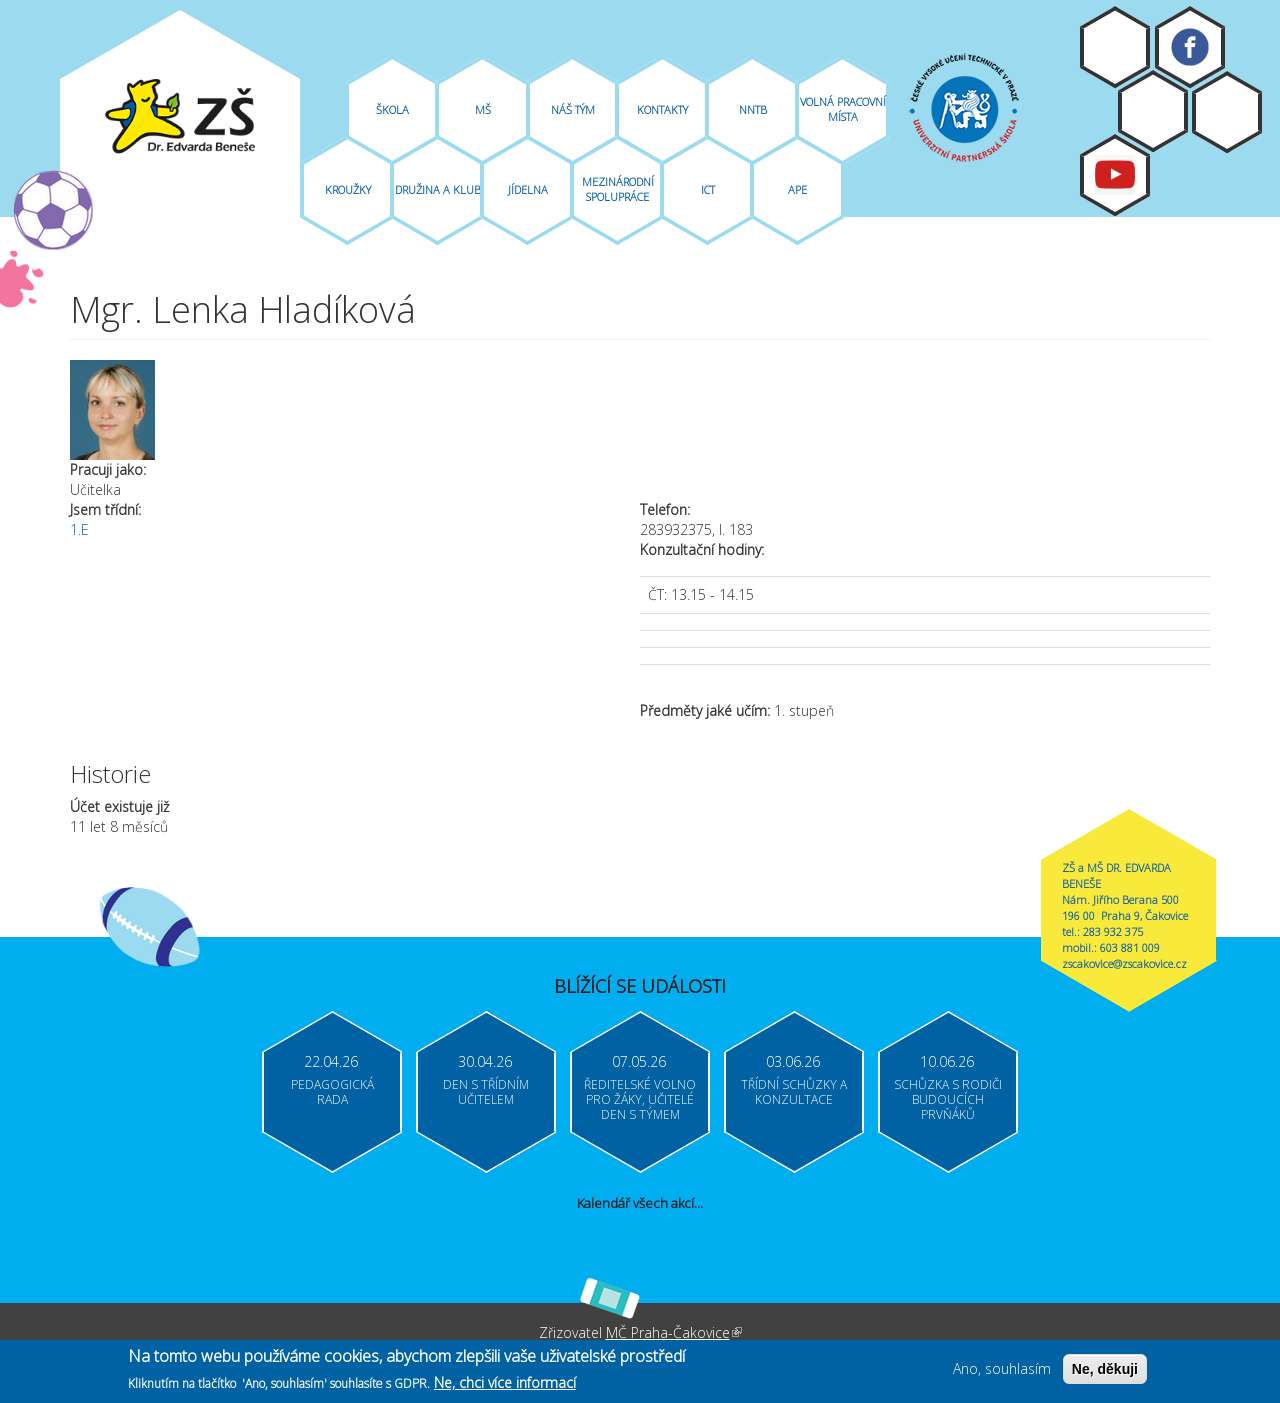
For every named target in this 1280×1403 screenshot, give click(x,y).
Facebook (1190, 47)
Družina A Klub (438, 189)
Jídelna (528, 189)
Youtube (1115, 175)
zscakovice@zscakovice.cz (1124, 963)
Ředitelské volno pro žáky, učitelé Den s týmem (640, 1099)
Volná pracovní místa (843, 109)
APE (797, 189)
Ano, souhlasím (1002, 1372)
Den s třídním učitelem (486, 1092)
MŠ (483, 109)
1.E (79, 529)
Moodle (1115, 47)
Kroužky (348, 189)
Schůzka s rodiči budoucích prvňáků (948, 1099)
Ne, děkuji (1105, 1373)
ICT (708, 189)
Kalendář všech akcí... (640, 1203)
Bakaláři (1153, 111)
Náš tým (573, 109)
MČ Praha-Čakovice (674, 1332)
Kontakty (662, 109)
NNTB (753, 109)
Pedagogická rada (332, 1092)
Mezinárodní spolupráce (618, 189)
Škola (392, 109)
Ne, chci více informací (505, 1386)
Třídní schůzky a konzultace (794, 1092)
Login (1227, 112)
